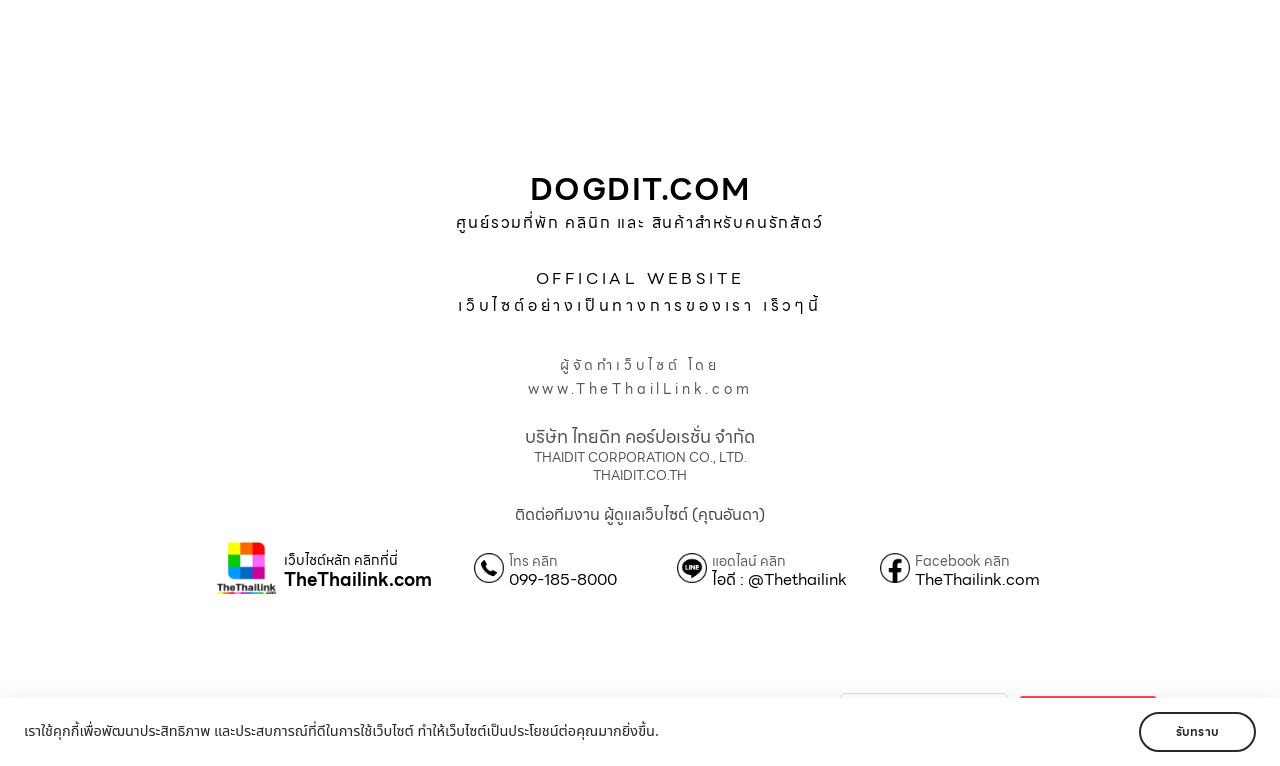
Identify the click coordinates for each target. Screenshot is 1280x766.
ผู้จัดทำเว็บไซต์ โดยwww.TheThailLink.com (640, 377)
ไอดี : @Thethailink (779, 580)
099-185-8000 (563, 580)
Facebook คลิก (962, 561)
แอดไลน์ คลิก (749, 561)
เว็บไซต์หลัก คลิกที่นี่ (341, 560)
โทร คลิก (533, 561)
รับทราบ (1197, 731)
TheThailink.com (358, 580)
